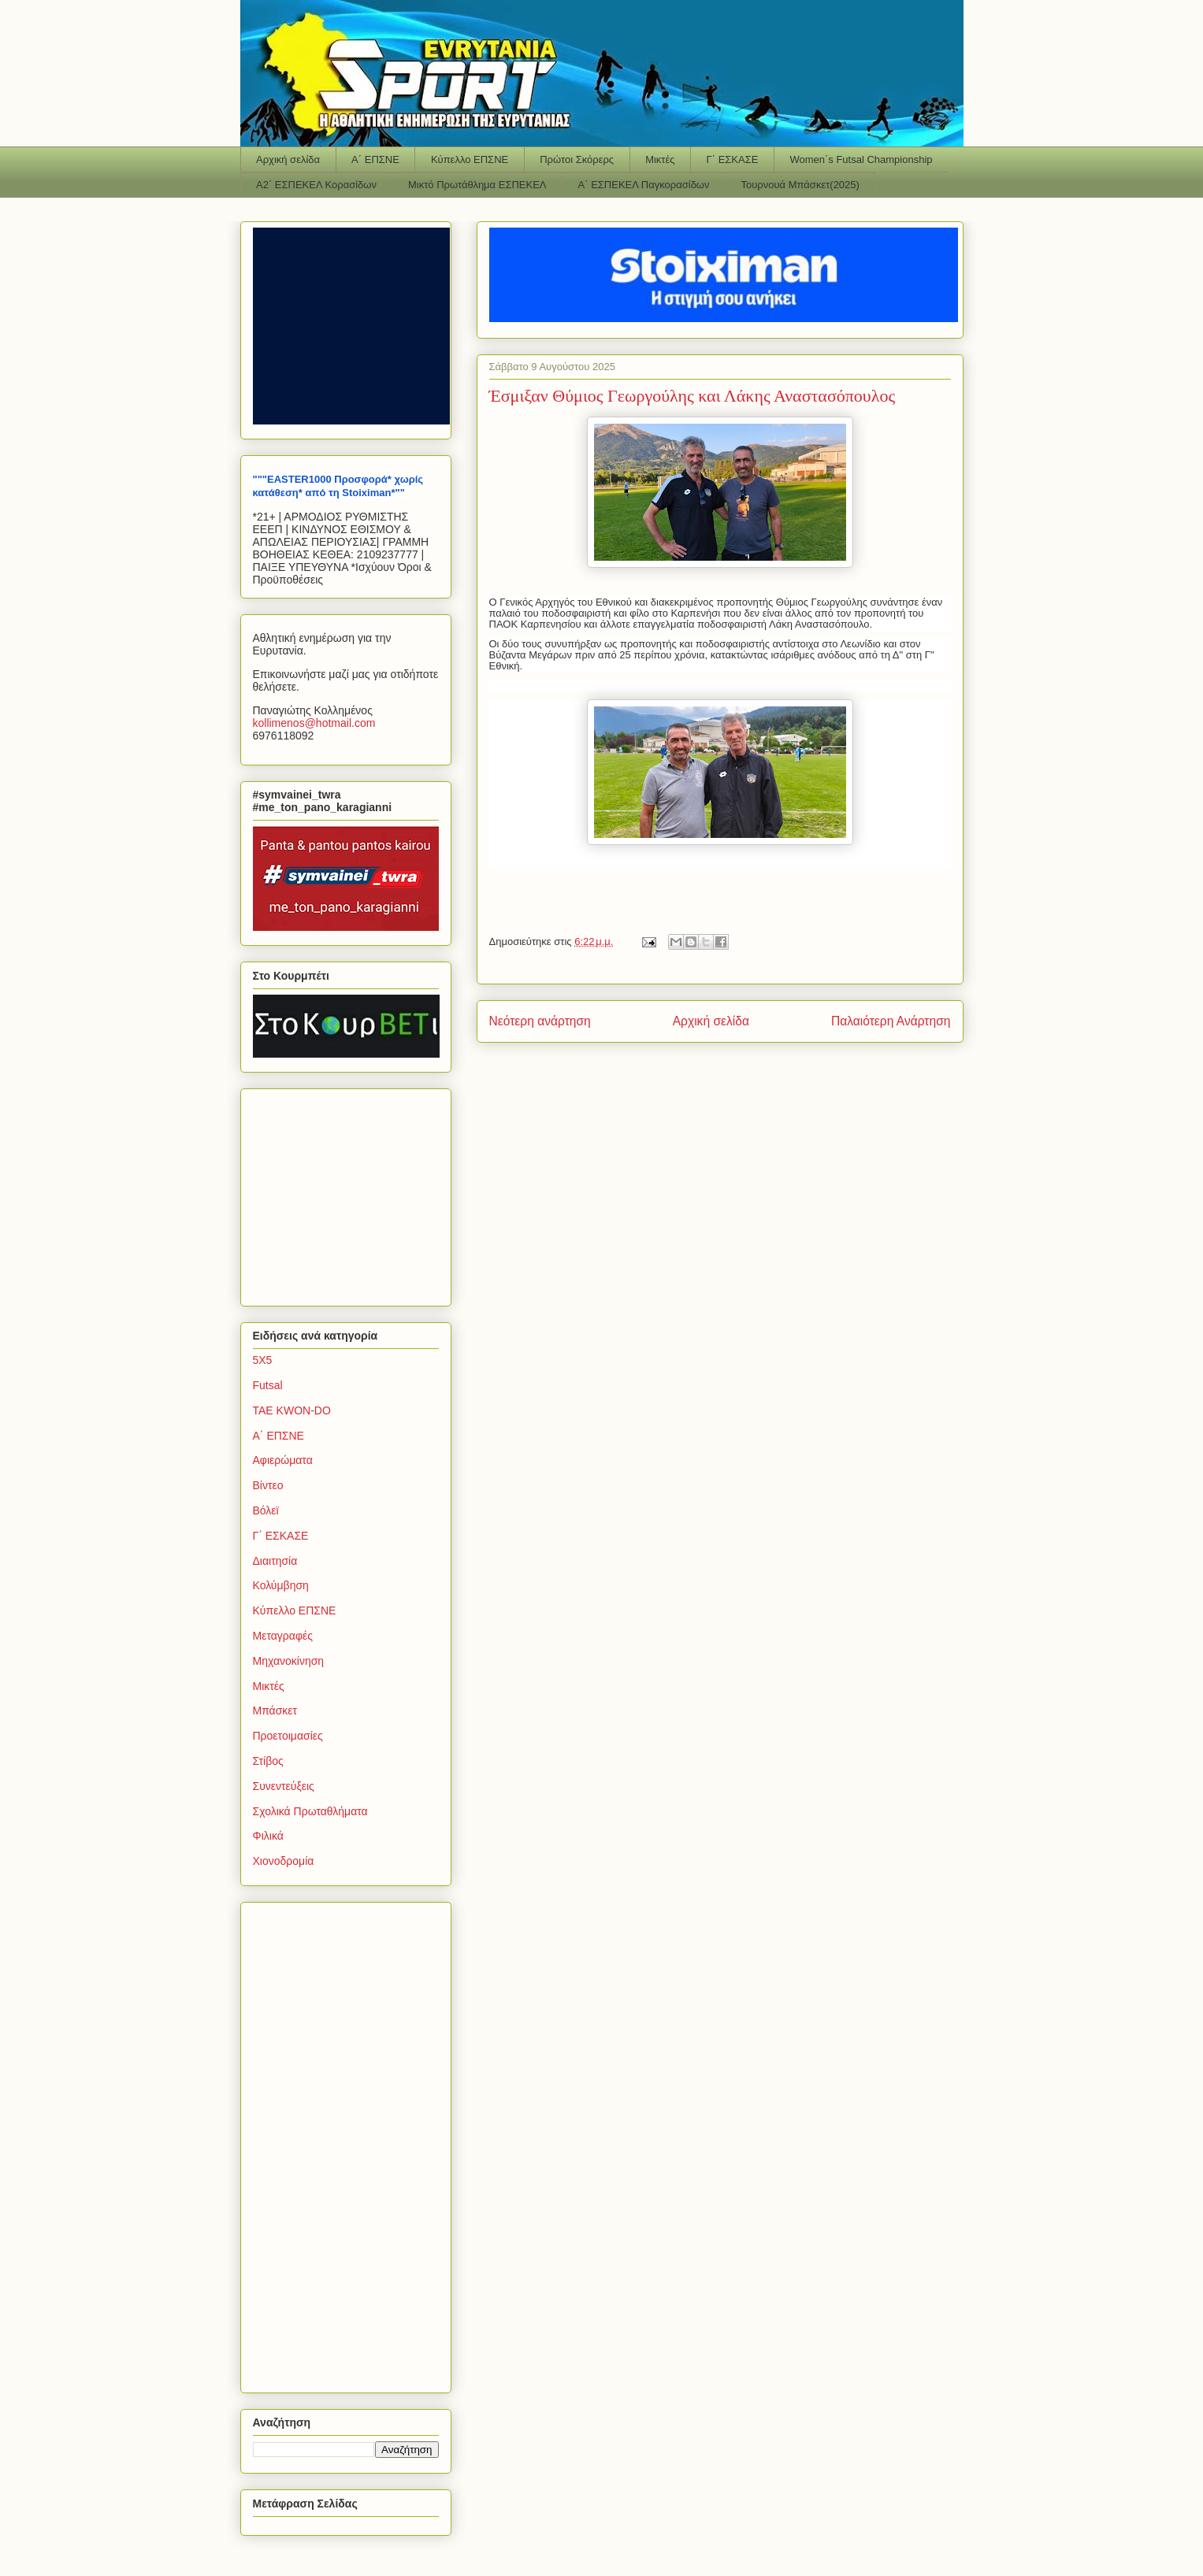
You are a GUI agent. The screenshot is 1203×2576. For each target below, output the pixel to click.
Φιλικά (268, 1835)
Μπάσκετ (275, 1710)
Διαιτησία (275, 1561)
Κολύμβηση (281, 1585)
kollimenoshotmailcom (314, 723)
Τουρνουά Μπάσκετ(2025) (800, 185)
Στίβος (268, 1761)
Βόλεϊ (266, 1510)
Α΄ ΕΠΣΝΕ (375, 159)
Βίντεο (268, 1485)
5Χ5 (263, 1360)
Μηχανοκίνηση (289, 1661)
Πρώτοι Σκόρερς (577, 159)
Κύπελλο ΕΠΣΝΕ (469, 159)
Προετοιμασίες (288, 1735)
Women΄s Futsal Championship (860, 159)
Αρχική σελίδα (288, 159)
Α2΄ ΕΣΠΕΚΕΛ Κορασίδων (316, 185)
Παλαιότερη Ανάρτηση (891, 1021)
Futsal (268, 1385)
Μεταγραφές (283, 1635)
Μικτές (659, 159)
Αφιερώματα (283, 1460)
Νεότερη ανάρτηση (540, 1021)
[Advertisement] (351, 1193)
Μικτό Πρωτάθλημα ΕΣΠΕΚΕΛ (477, 185)
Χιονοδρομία (283, 1861)
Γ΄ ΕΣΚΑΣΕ (733, 159)
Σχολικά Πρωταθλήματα (310, 1811)
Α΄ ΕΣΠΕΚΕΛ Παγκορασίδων (644, 185)
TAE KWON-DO (292, 1410)
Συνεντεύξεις (283, 1786)
